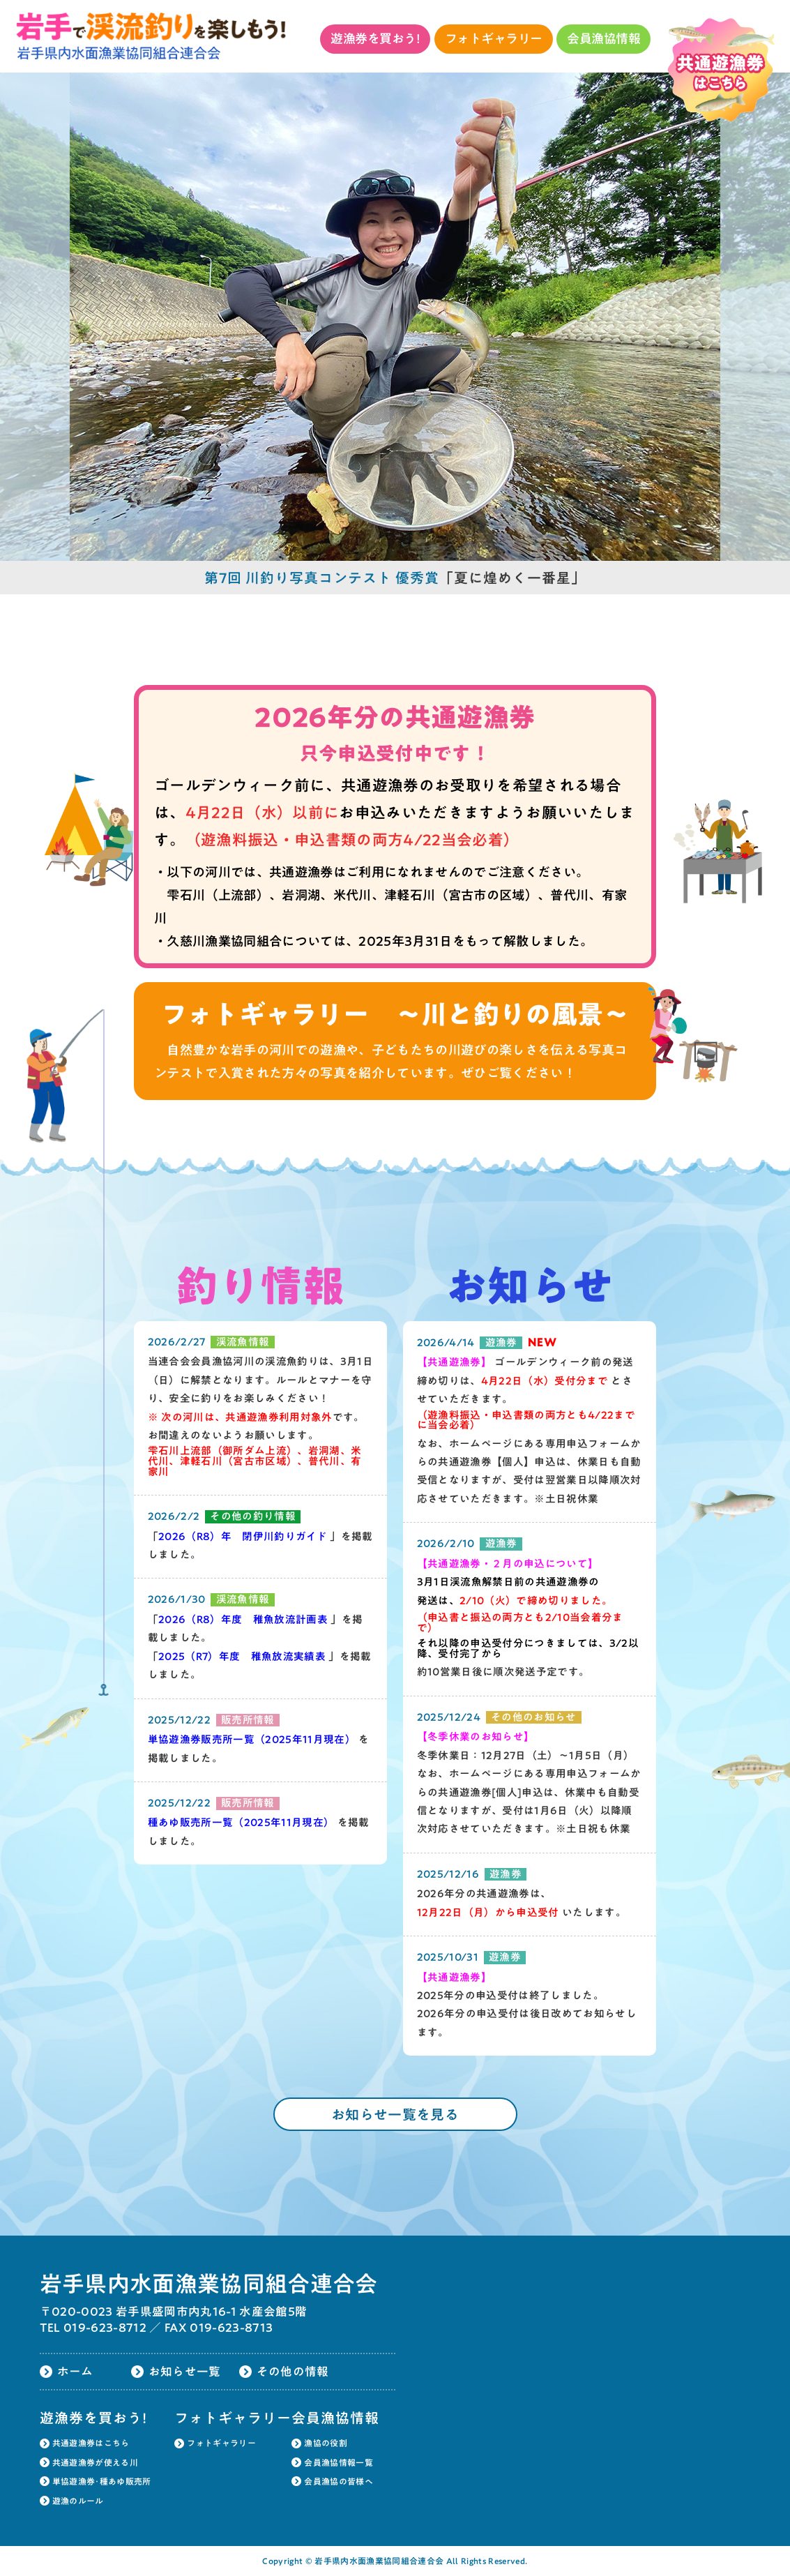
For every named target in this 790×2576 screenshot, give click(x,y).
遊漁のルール (78, 2500)
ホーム (75, 2371)
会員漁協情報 (603, 38)
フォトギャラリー (493, 38)
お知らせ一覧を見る (395, 2114)
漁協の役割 (325, 2443)
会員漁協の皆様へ (338, 2481)
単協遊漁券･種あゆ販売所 (101, 2481)
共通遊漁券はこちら (91, 2443)
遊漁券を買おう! (375, 38)
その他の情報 (293, 2371)
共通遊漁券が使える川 (95, 2462)
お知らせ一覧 (185, 2371)
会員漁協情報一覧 (338, 2462)
